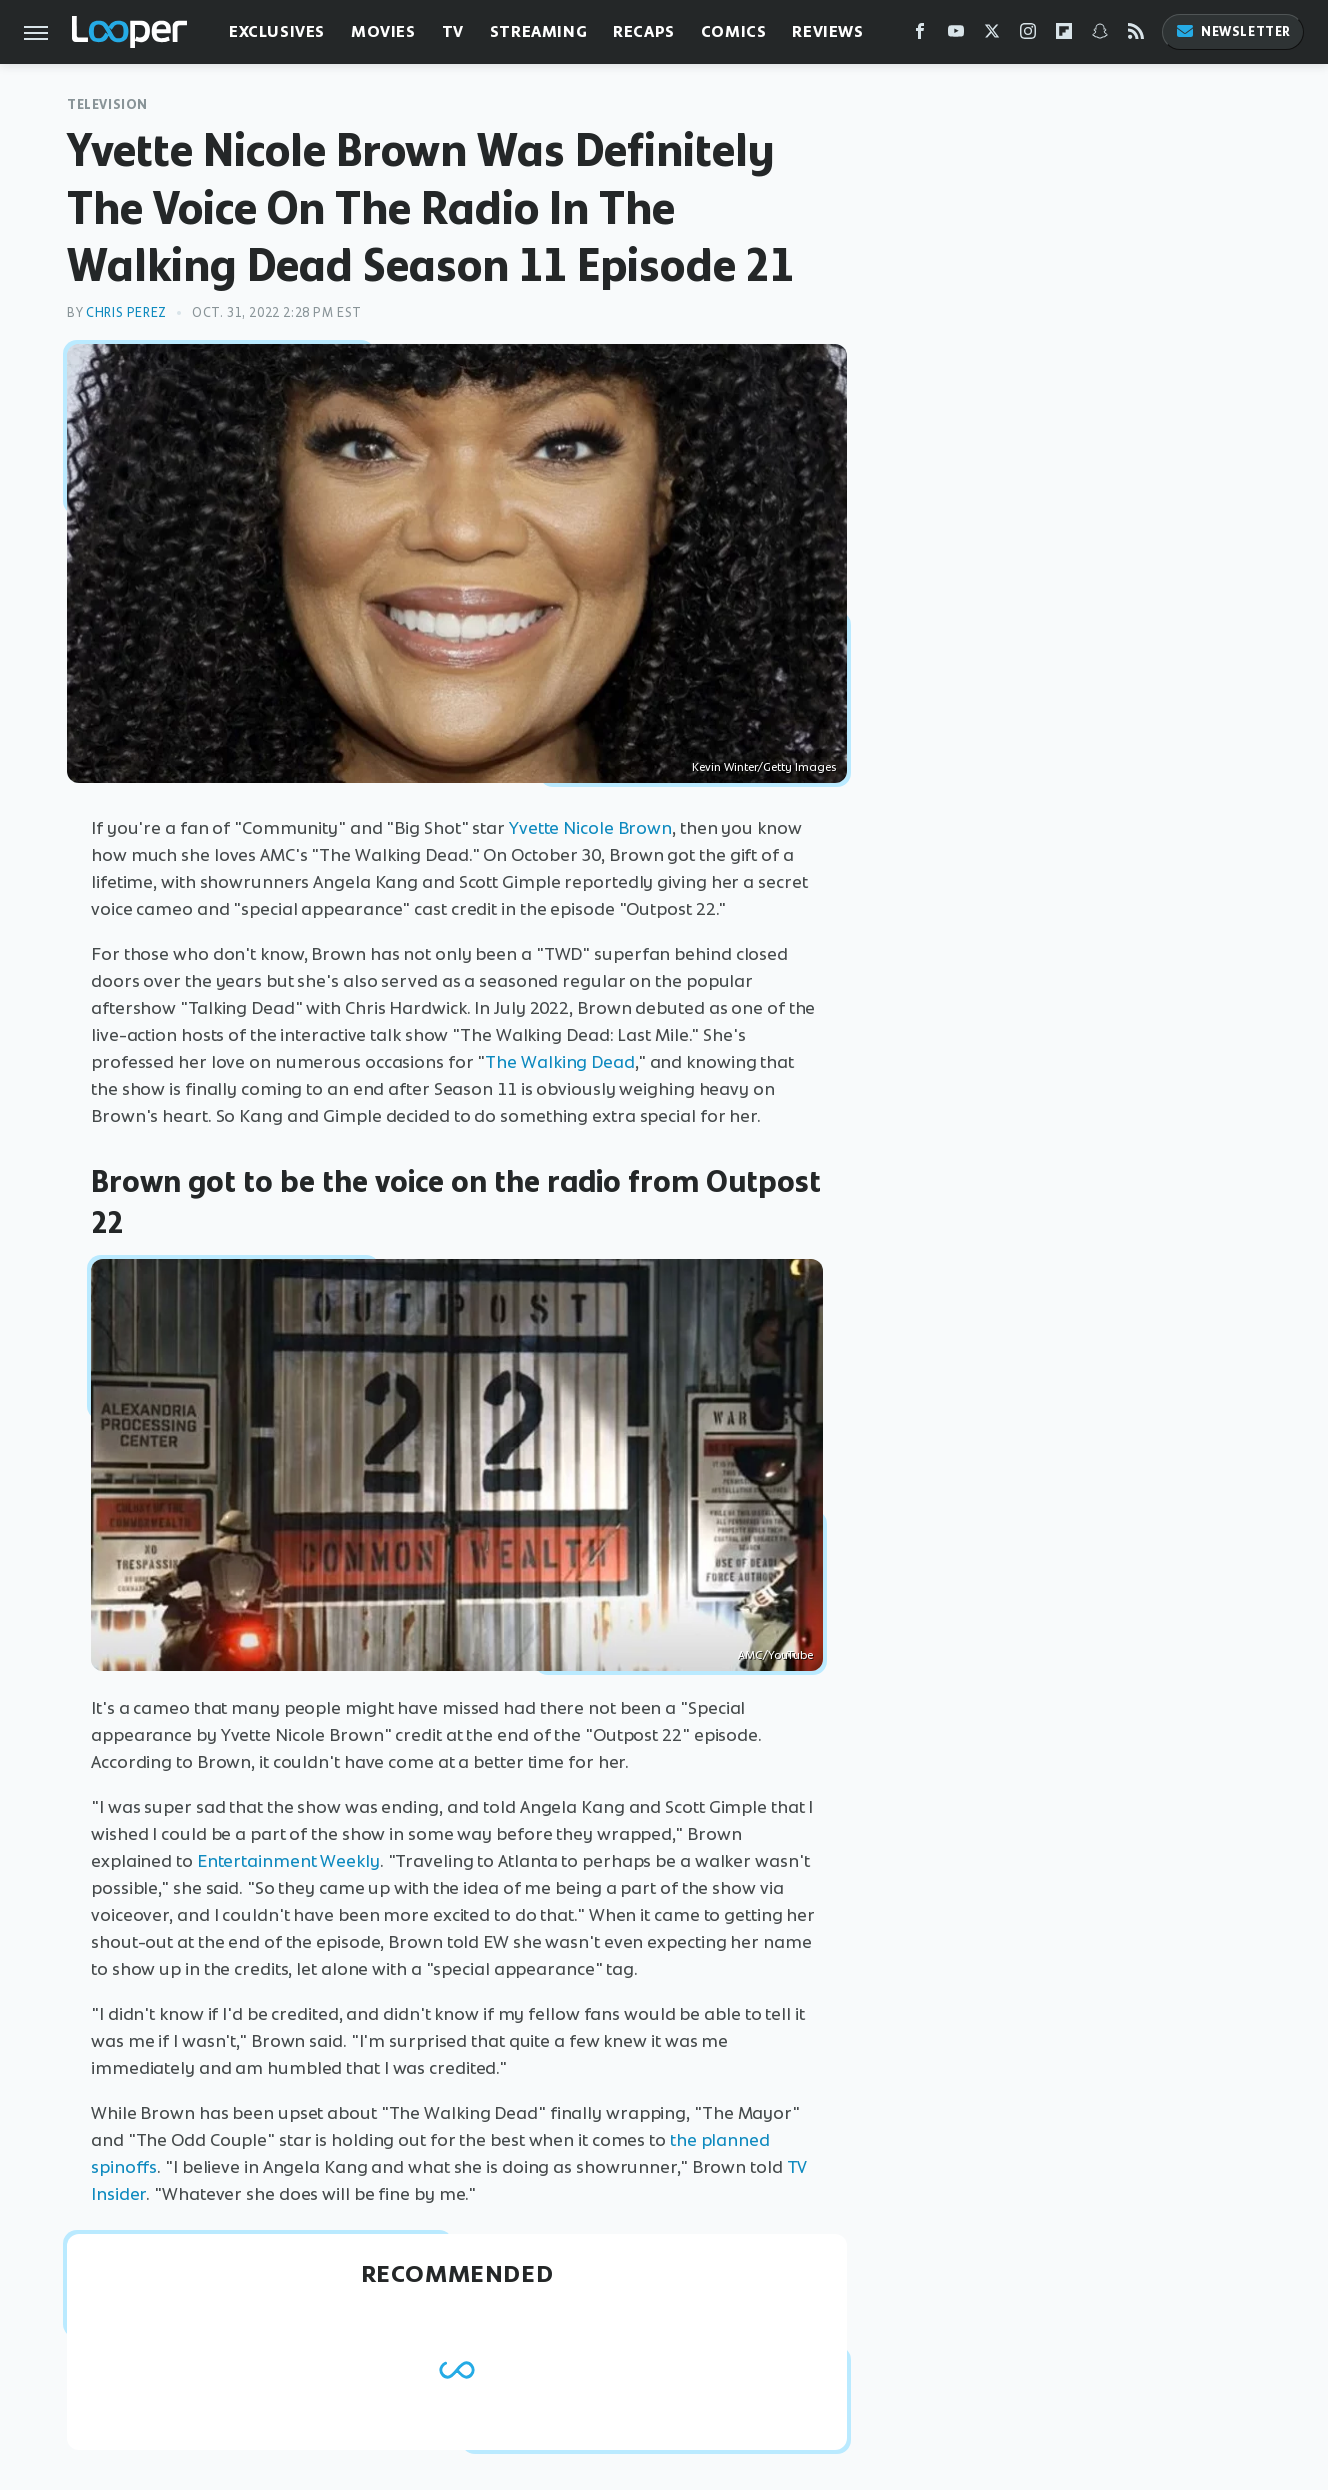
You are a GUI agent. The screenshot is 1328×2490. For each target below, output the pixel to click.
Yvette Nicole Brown (590, 828)
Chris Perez (126, 312)
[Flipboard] (1064, 35)
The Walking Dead (559, 1062)
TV (453, 31)
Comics (734, 31)
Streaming (538, 31)
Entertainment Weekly (288, 1861)
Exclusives (277, 31)
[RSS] (1136, 35)
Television (107, 104)
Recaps (644, 31)
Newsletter (1233, 31)
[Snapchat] (1100, 35)
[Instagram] (1028, 35)
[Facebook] (920, 35)
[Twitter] (992, 35)
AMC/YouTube (775, 1655)
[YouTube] (956, 35)
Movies (383, 31)
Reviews (827, 31)
